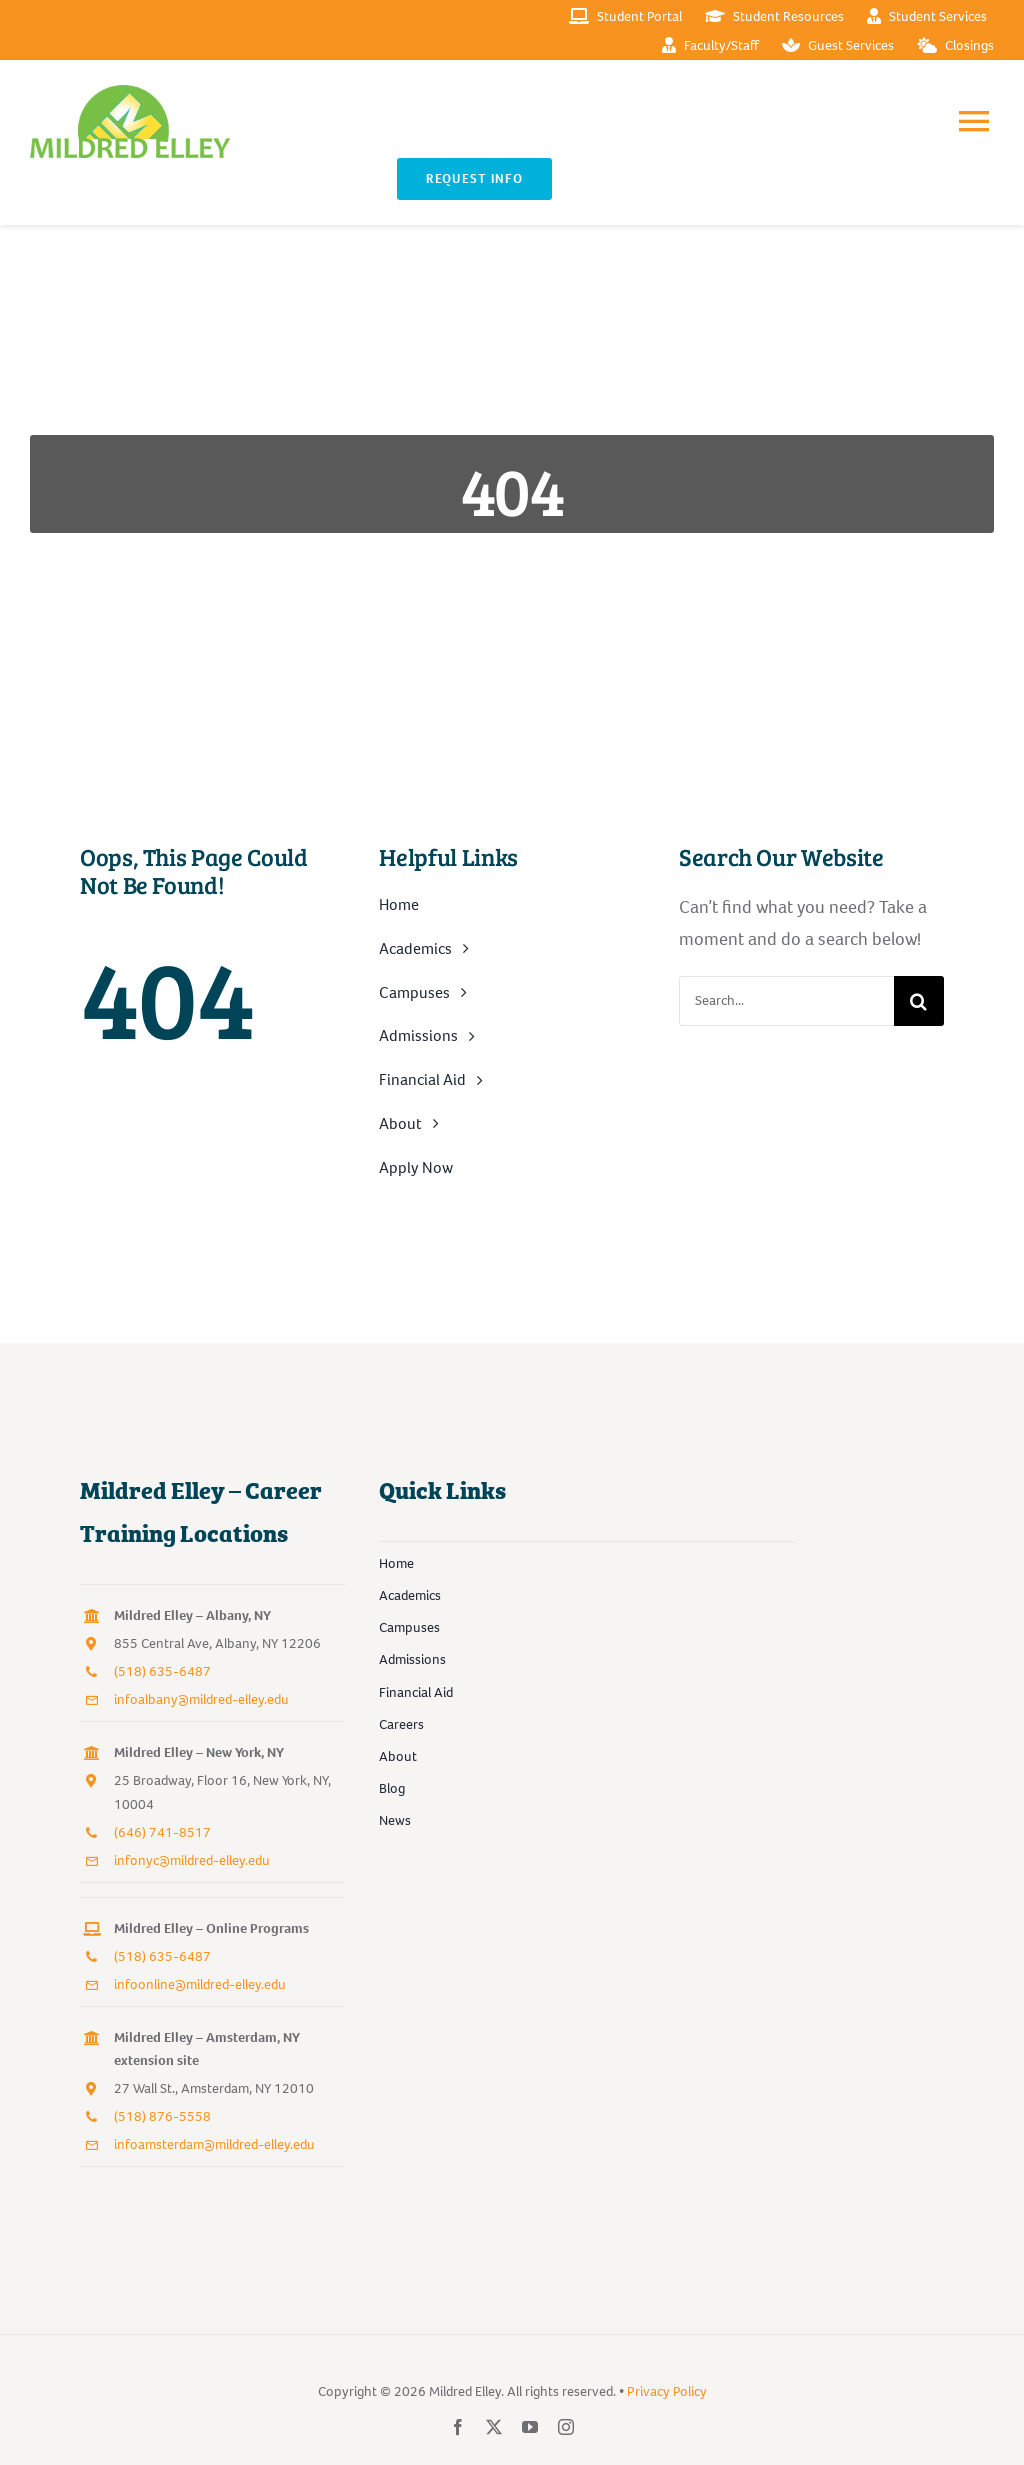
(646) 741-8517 (162, 1832)
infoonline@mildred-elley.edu (200, 1984)
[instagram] (566, 2427)
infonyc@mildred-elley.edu (192, 1860)
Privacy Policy (667, 2391)
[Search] (919, 1001)
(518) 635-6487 (162, 1671)
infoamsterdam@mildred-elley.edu (214, 2144)
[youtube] (530, 2427)
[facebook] (458, 2427)
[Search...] (786, 1001)
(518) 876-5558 (162, 2116)
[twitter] (494, 2427)
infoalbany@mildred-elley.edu (201, 1699)
